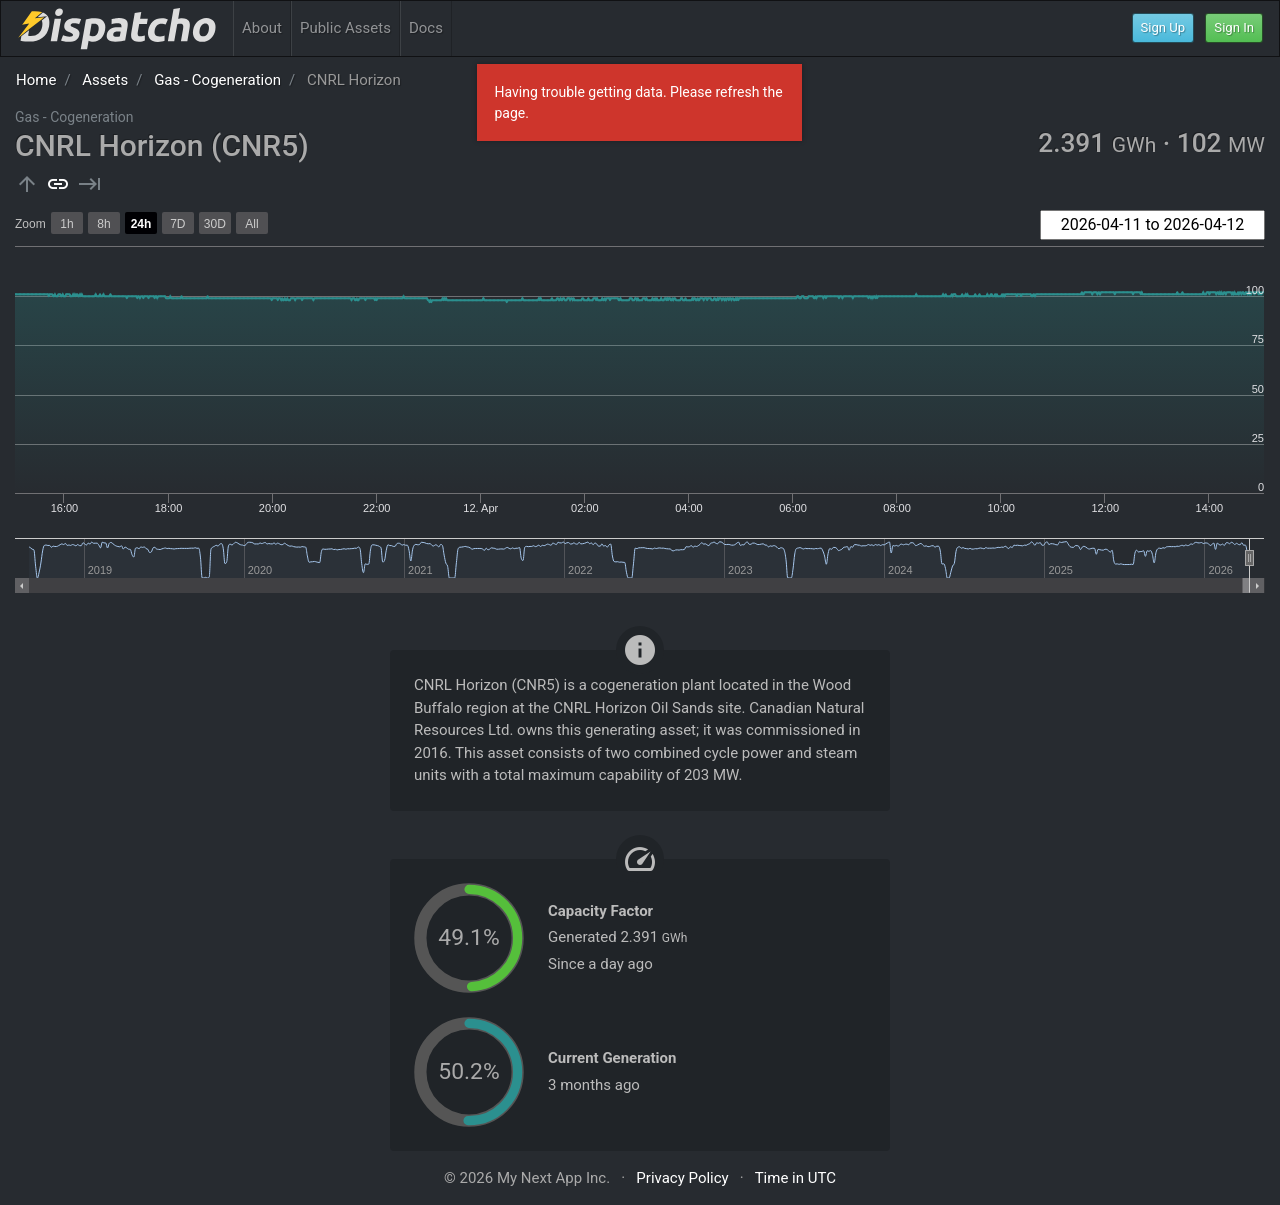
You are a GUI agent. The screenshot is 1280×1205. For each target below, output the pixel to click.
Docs (426, 28)
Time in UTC (795, 1178)
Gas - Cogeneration (217, 80)
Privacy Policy (682, 1178)
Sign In (1234, 27)
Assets (105, 80)
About (262, 28)
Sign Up (1163, 27)
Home (36, 80)
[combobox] (1152, 225)
